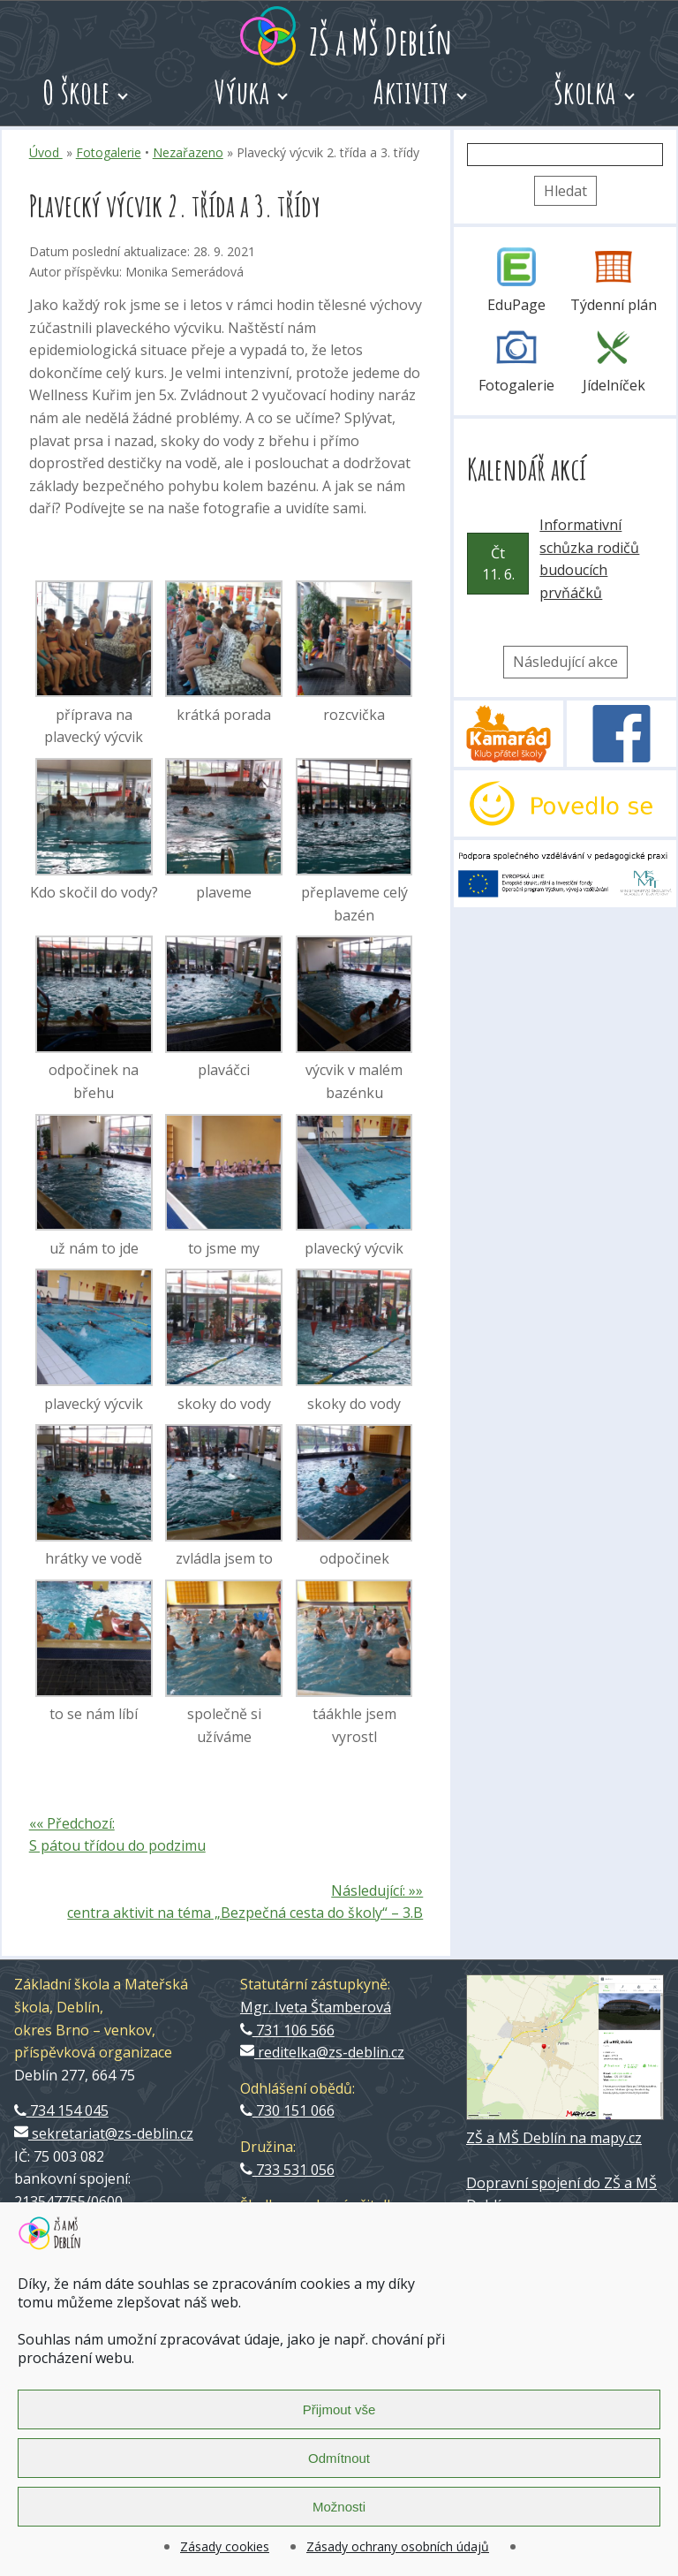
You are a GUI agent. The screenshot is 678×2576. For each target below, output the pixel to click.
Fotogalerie (108, 152)
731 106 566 (287, 2030)
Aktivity (411, 92)
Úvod (46, 152)
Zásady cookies (224, 2546)
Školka (585, 92)
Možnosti (339, 2506)
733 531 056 (287, 2169)
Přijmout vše (339, 2409)
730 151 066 (287, 2110)
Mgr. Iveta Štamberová (315, 2007)
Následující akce (565, 661)
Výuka (242, 92)
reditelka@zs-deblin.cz (322, 2052)
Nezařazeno (188, 152)
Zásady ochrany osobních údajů (397, 2546)
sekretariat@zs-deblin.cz (103, 2133)
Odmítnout (339, 2458)
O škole (76, 92)
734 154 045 (61, 2110)
